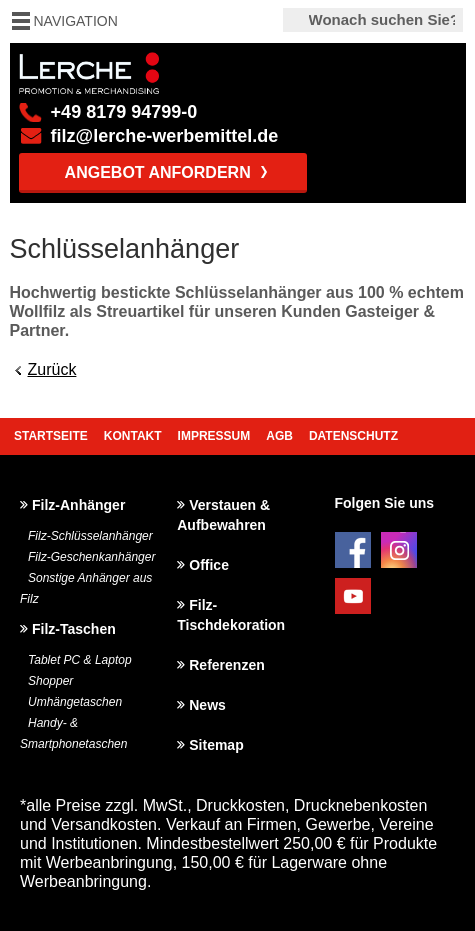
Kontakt (133, 436)
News (207, 705)
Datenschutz (353, 436)
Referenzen (226, 665)
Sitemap (216, 745)
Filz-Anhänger (78, 505)
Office (209, 565)
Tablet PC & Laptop (80, 660)
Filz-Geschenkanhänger (91, 557)
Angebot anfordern (158, 172)
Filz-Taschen (74, 629)
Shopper (50, 681)
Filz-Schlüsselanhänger (90, 536)
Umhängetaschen (75, 702)
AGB (279, 436)
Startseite (51, 436)
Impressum (214, 436)
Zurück (52, 369)
